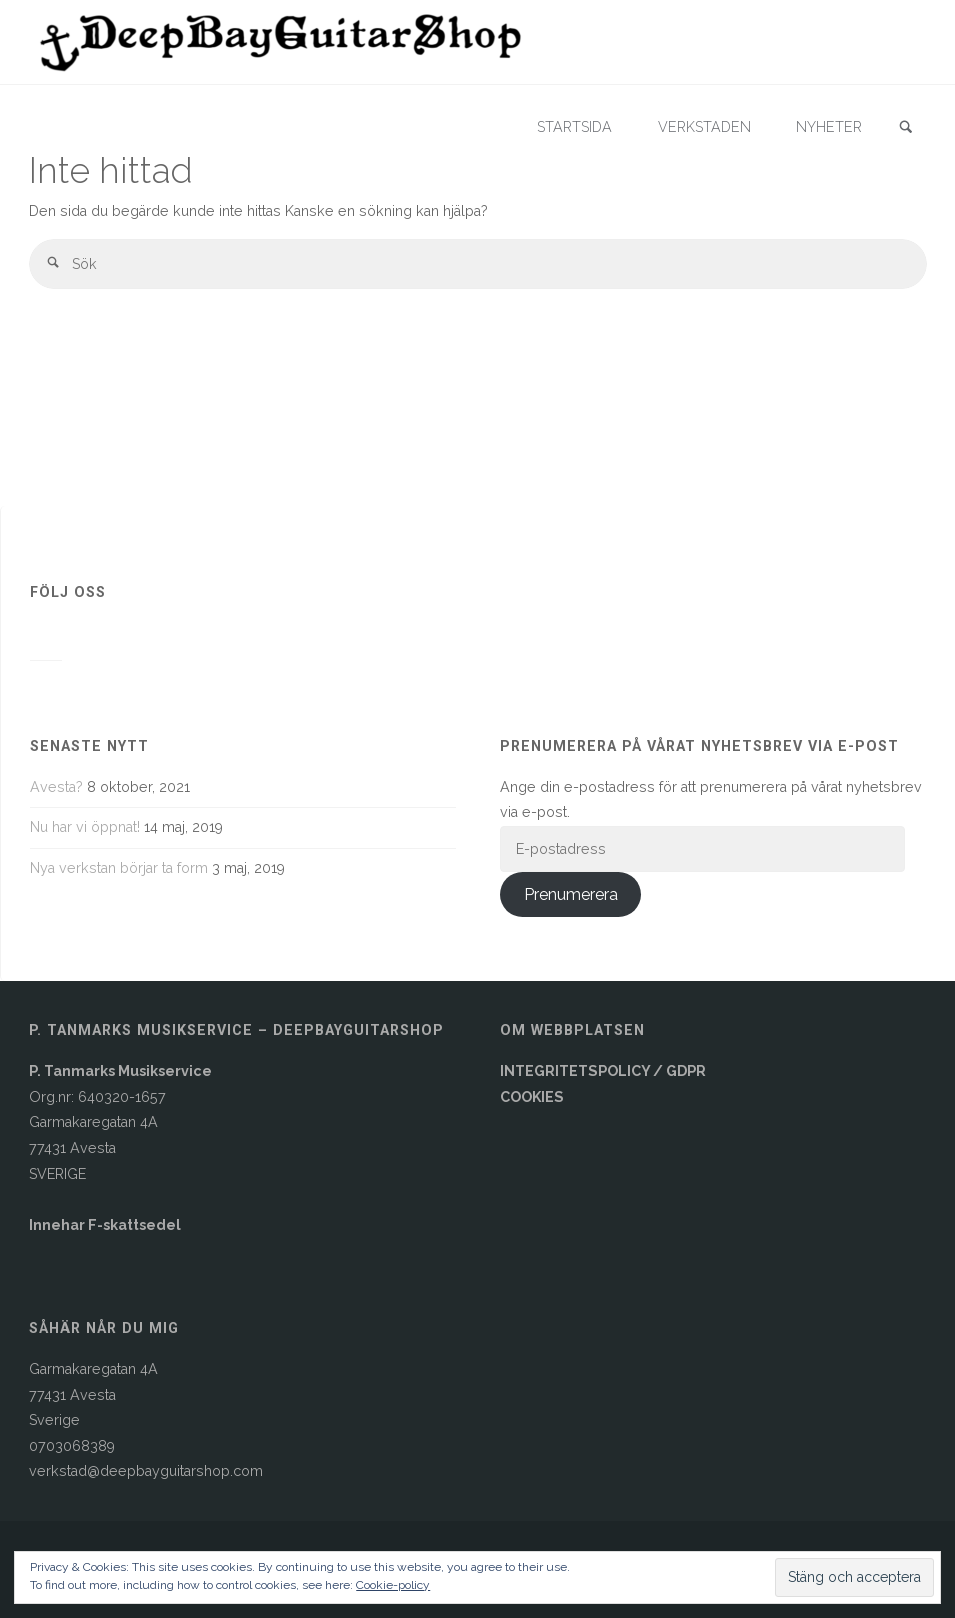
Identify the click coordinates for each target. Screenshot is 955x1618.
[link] (906, 128)
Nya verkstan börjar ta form (119, 868)
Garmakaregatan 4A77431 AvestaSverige (93, 1394)
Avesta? (56, 787)
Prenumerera (571, 894)
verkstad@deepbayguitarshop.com (146, 1471)
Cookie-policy (393, 1585)
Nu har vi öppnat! (85, 827)
